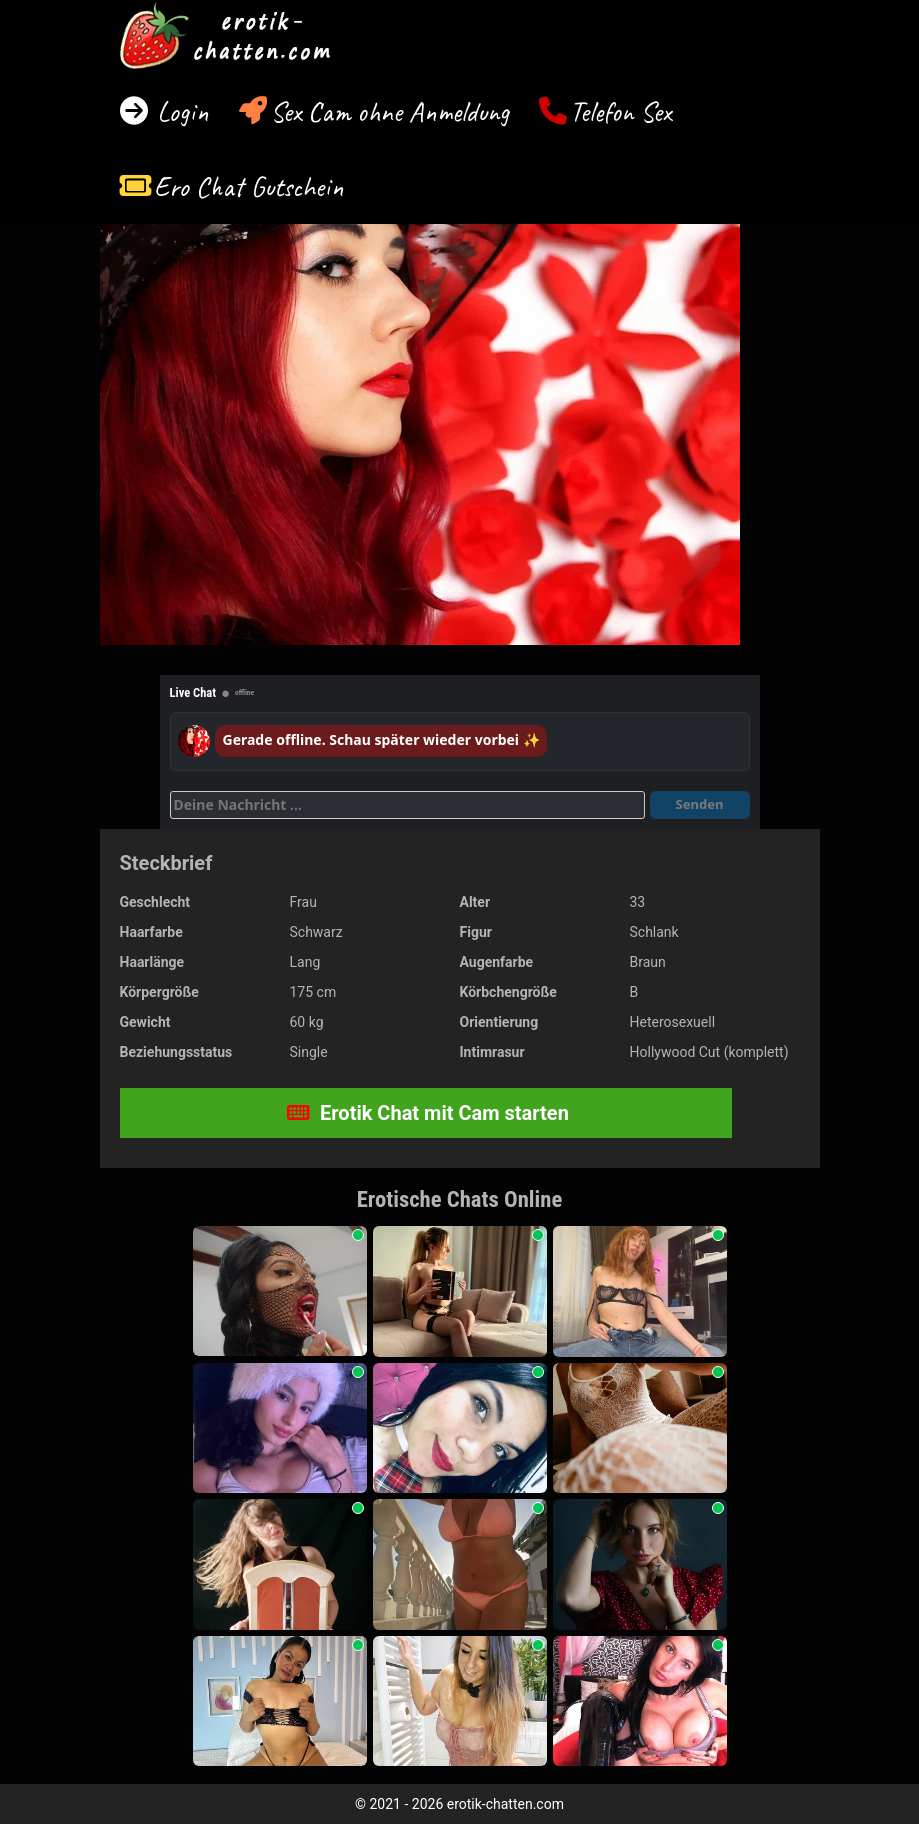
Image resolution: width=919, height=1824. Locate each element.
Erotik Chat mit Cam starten (428, 1113)
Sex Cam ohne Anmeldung (389, 111)
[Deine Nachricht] (407, 805)
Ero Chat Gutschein (249, 186)
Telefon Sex (620, 111)
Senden (700, 804)
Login (179, 111)
